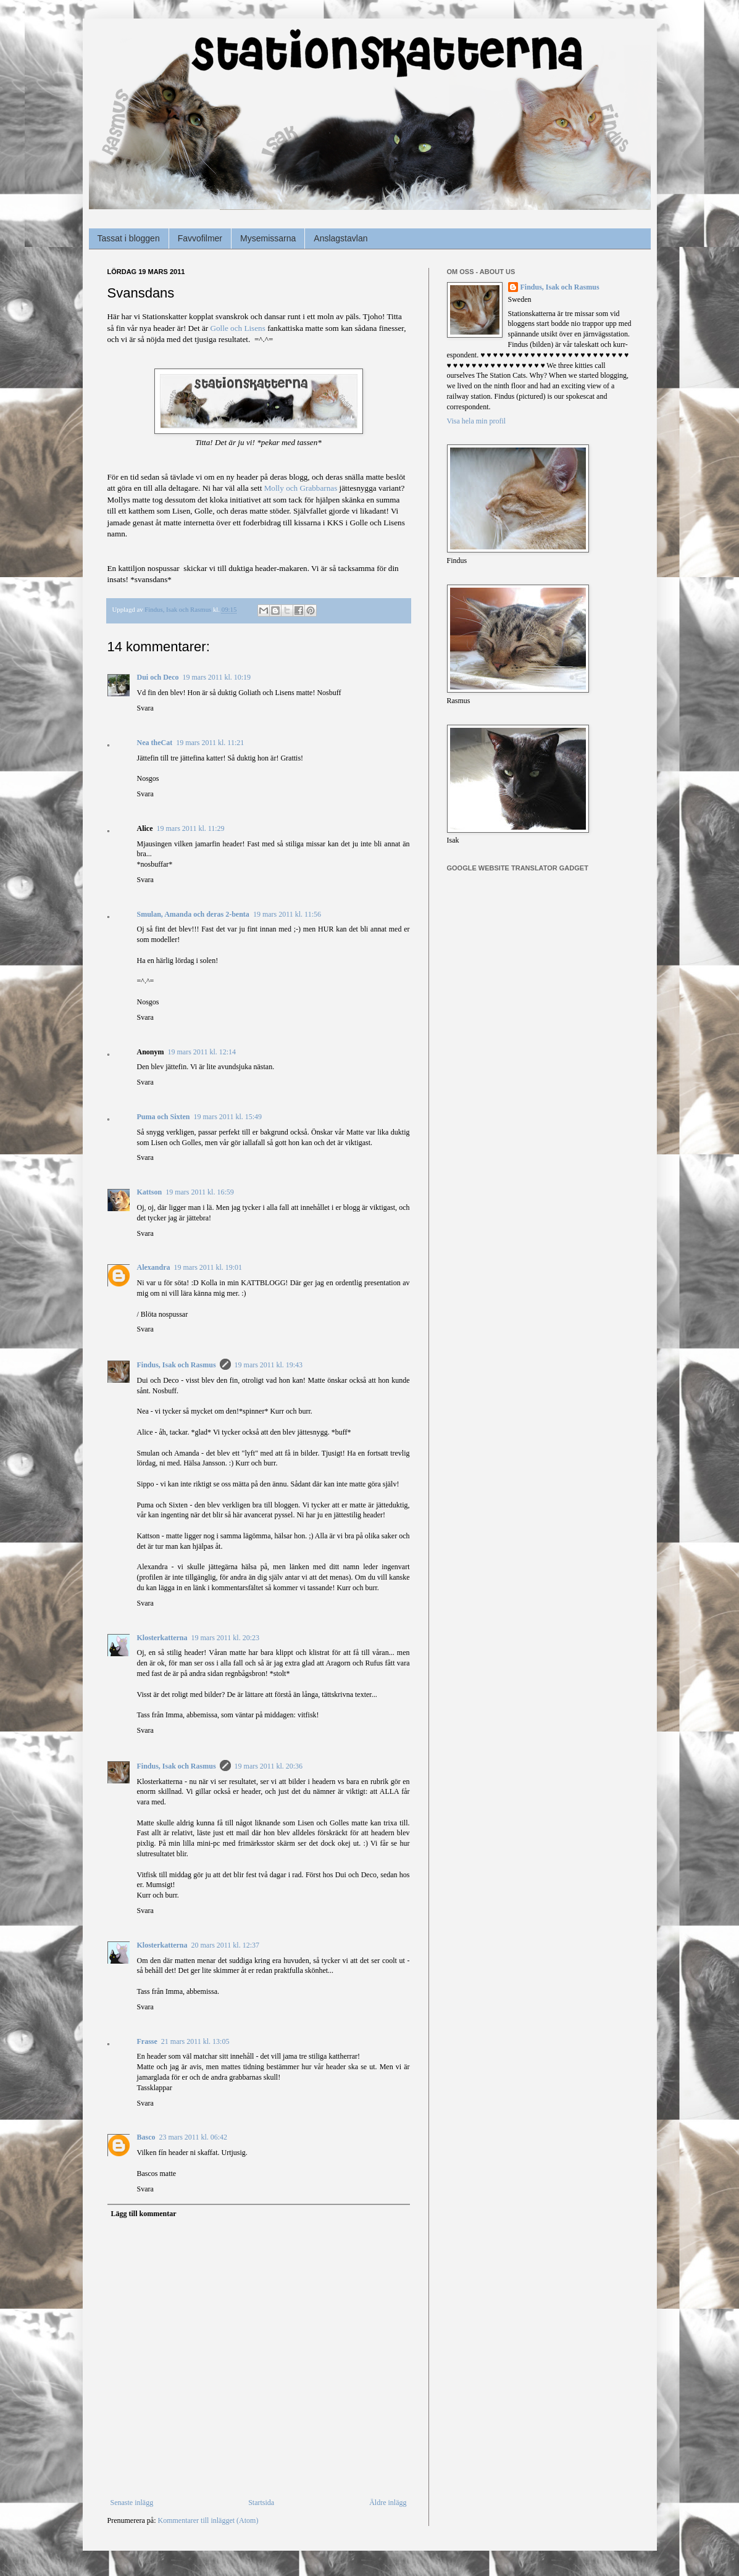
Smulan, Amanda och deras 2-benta (193, 914)
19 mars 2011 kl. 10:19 (217, 677)
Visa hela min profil (476, 421)
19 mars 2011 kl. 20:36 (269, 1766)
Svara (145, 708)
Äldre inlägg (387, 2502)
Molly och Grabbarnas (301, 488)
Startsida (261, 2502)
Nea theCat (155, 742)
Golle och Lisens (237, 328)
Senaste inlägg (132, 2502)
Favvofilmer (200, 238)
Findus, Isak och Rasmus (176, 1365)
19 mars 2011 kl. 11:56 (287, 914)
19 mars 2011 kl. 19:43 (269, 1365)
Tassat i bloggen (129, 238)
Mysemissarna (268, 238)
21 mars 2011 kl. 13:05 (195, 2041)
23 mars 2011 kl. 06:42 (193, 2137)
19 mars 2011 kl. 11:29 (191, 828)
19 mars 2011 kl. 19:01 (208, 1267)
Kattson (149, 1192)
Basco (146, 2137)
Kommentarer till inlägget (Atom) (207, 2520)
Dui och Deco (158, 677)
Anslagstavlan (340, 238)
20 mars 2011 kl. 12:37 (225, 1945)
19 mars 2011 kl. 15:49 (228, 1116)
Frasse (147, 2041)
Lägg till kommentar (144, 2213)
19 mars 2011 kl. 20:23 (225, 1637)
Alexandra (153, 1267)
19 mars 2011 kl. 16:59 (199, 1192)
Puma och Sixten (163, 1116)
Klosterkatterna (162, 1637)
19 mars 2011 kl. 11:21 (210, 742)
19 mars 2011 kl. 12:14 (202, 1052)
